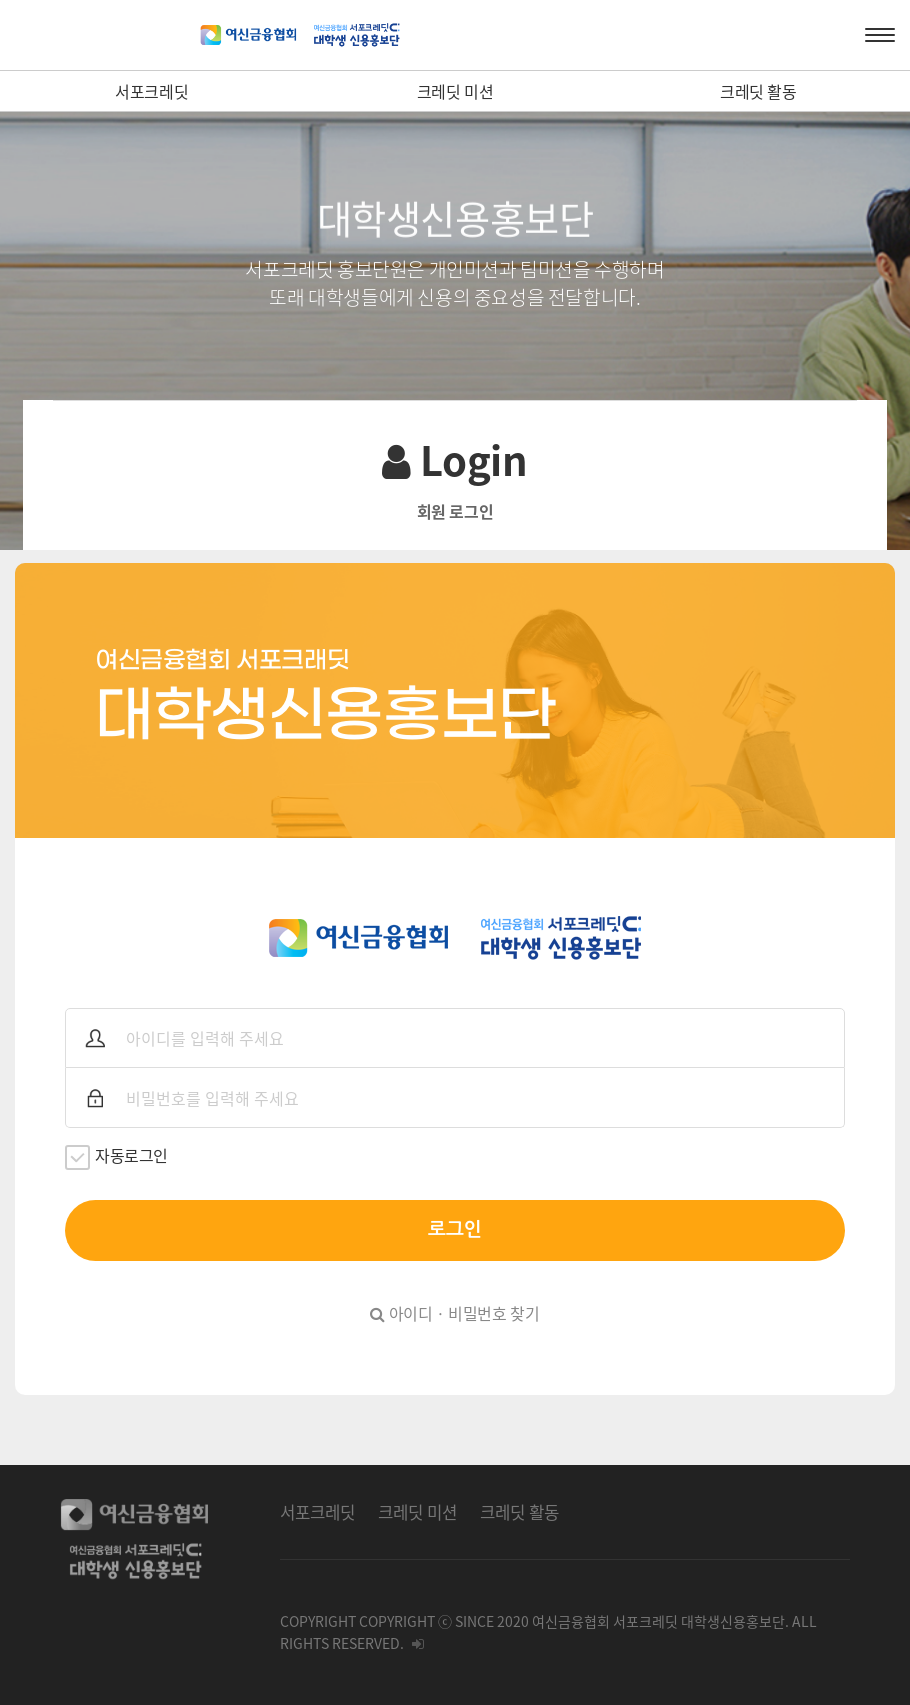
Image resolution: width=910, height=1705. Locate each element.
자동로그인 (116, 1156)
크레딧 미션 (455, 91)
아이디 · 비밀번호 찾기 (454, 1313)
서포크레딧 (151, 91)
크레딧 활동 (758, 91)
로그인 (455, 1229)
